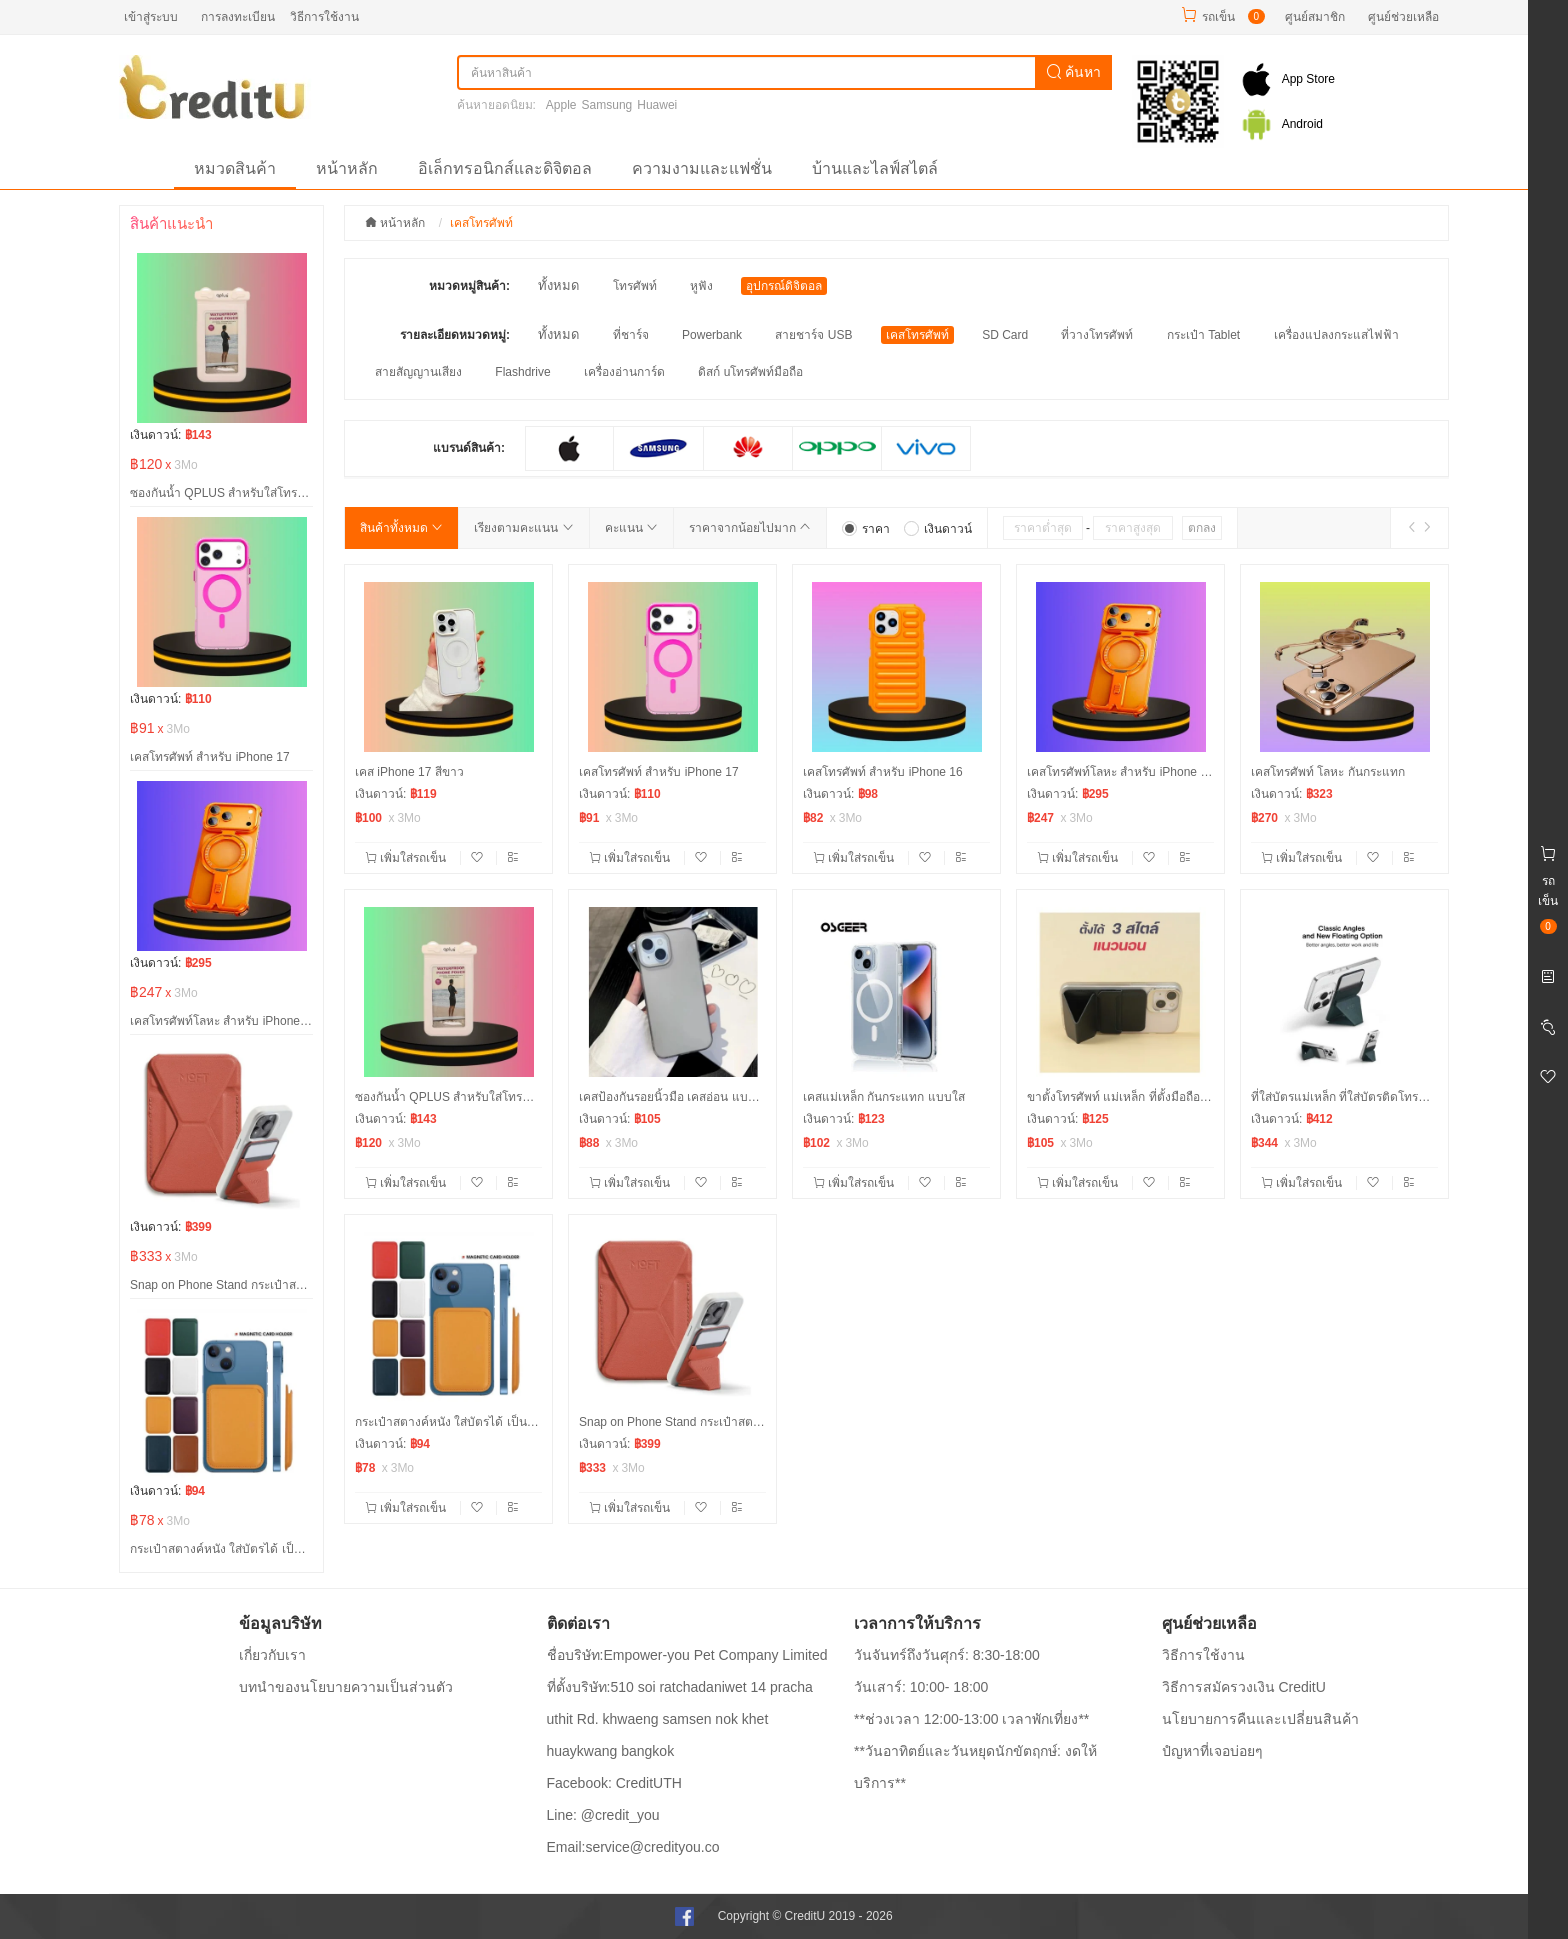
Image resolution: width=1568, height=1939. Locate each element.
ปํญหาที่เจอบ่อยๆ (1212, 1751)
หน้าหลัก (347, 168)
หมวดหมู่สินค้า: (469, 286)
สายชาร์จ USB (813, 335)
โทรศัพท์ (635, 286)
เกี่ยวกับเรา (272, 1655)
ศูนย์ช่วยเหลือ (1403, 17)
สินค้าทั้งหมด (401, 528)
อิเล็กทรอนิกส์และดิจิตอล (505, 168)
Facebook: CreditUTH (614, 1783)
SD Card (1005, 335)
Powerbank (712, 335)
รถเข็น (1218, 17)
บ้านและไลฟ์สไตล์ (875, 168)
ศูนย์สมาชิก (1315, 17)
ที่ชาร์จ (631, 335)
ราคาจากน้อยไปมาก (750, 528)
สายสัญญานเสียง (418, 372)
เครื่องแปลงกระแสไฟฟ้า (1336, 335)
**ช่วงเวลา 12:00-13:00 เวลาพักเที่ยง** (971, 1719)
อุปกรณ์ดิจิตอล (784, 286)
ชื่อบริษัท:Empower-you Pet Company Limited (687, 1655)
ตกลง (1202, 528)
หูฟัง (701, 286)
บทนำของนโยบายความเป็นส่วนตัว (346, 1687)
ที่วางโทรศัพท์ (1097, 335)
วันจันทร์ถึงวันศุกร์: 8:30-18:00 (947, 1655)
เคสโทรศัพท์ (917, 335)
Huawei (657, 105)
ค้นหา (1074, 72)
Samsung (607, 105)
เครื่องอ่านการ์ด (624, 372)
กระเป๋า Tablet (1203, 335)
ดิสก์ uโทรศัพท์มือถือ (750, 372)
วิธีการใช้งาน (324, 17)
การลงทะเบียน (238, 17)
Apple (561, 105)
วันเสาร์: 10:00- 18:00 (921, 1687)
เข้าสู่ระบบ (151, 17)
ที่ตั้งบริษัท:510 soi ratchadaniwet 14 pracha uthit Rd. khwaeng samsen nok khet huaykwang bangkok (680, 1719)
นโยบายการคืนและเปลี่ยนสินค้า (1260, 1719)
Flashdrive (522, 372)
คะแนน (631, 528)
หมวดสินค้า (235, 168)
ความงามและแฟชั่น (702, 168)
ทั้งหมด (558, 285)
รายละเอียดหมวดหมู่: (455, 335)
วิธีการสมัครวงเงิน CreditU (1244, 1687)
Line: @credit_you (603, 1815)
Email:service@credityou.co (633, 1847)
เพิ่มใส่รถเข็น (407, 858)
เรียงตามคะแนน (523, 528)
